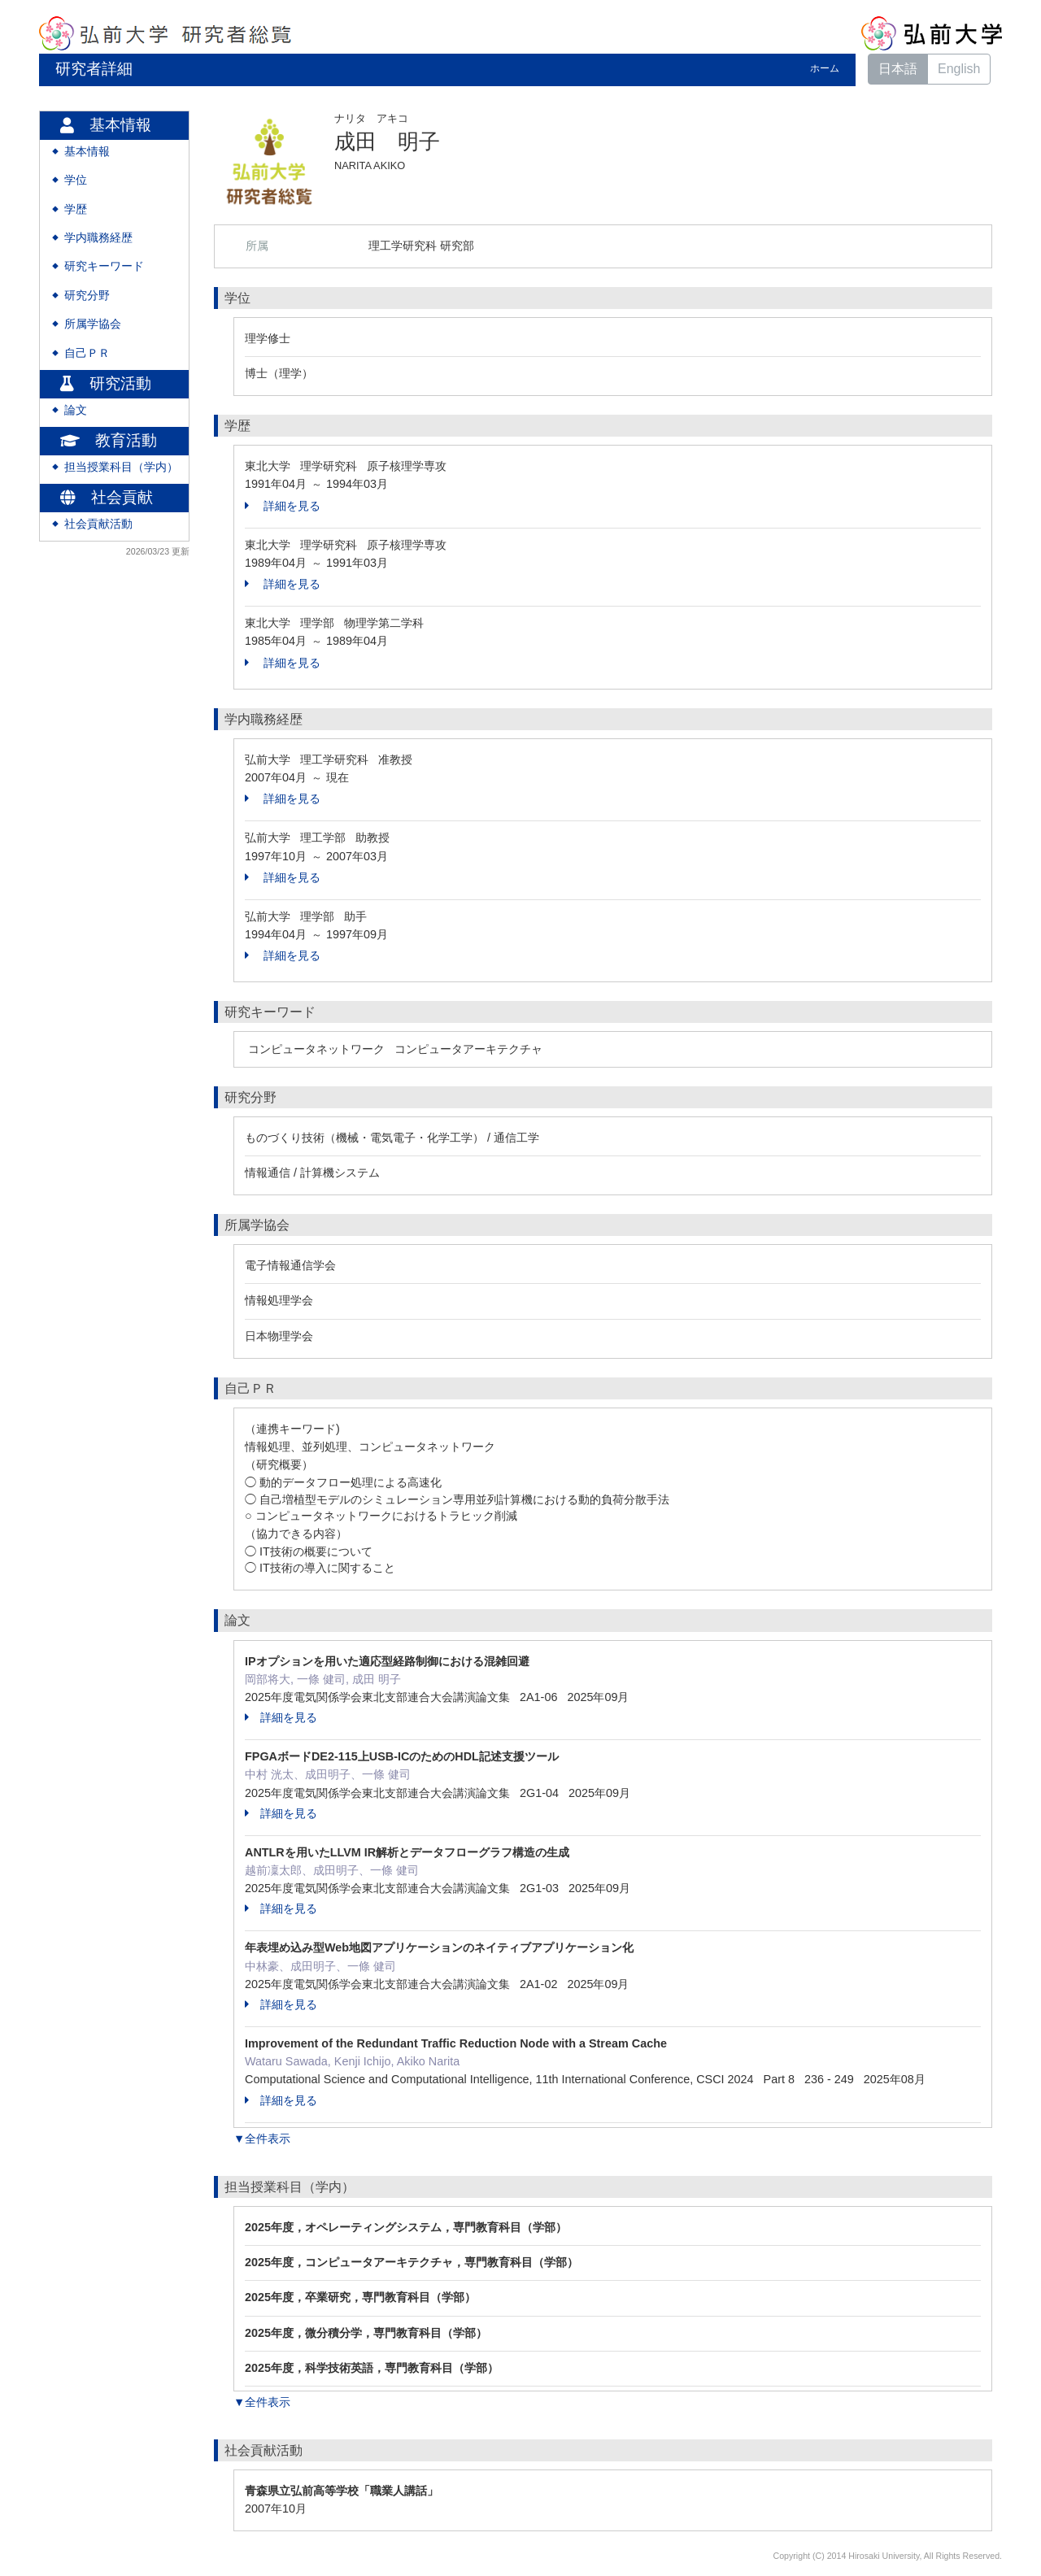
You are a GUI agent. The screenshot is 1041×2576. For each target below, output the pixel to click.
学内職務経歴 (98, 238)
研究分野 (87, 295)
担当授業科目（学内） (121, 467)
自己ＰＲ (87, 353)
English (959, 69)
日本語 (897, 69)
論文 (75, 410)
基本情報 (87, 152)
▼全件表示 (261, 2138)
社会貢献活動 (98, 524)
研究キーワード (104, 266)
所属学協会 (92, 324)
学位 (75, 180)
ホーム (824, 68)
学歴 (75, 209)
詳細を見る (282, 505)
